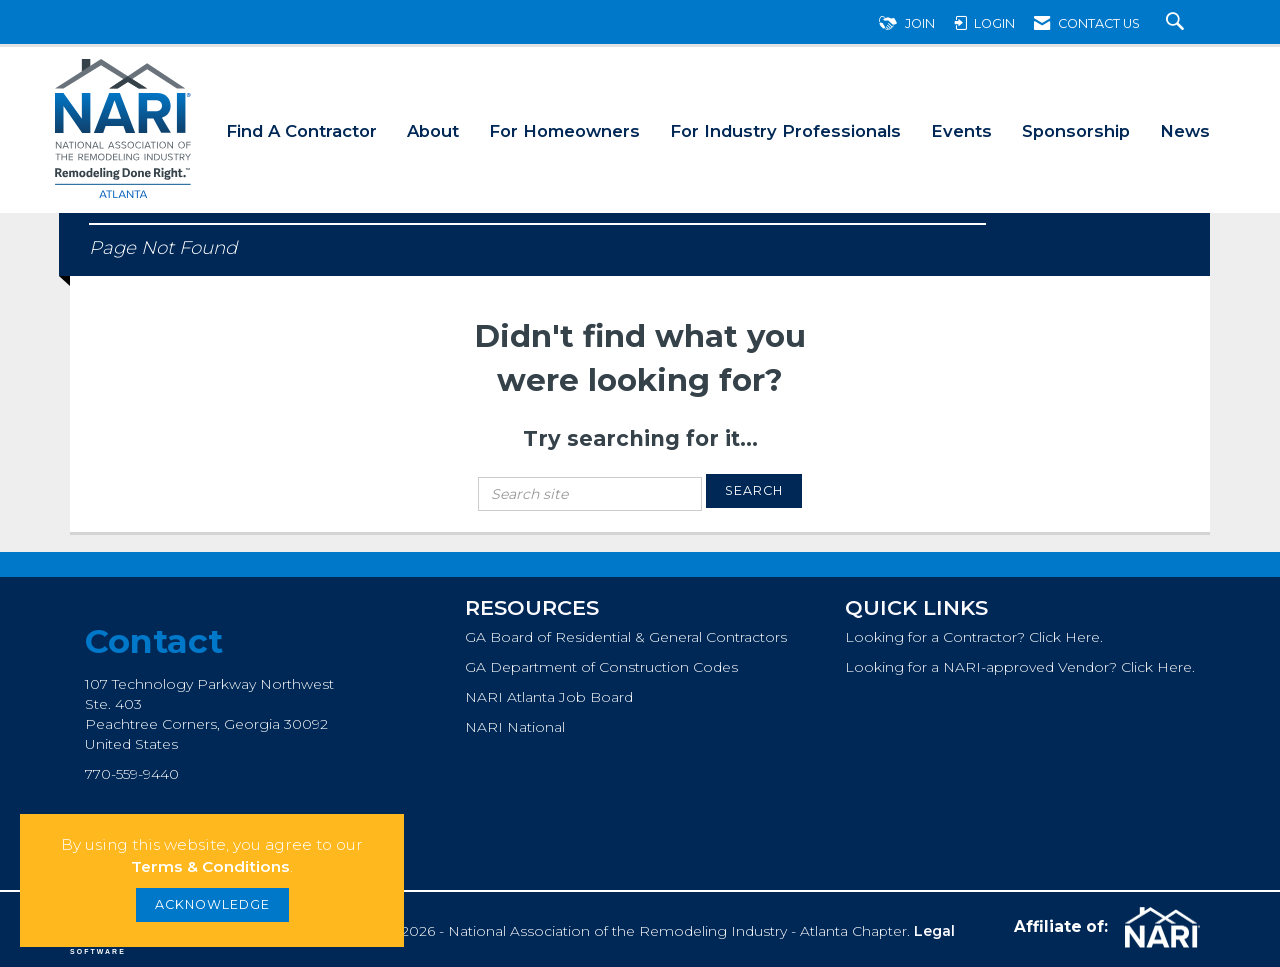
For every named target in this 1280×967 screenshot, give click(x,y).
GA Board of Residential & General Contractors (626, 637)
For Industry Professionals (785, 131)
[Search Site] (1177, 23)
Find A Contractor (301, 131)
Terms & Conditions (210, 866)
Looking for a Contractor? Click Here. (974, 637)
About (433, 131)
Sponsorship (1076, 131)
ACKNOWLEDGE (212, 904)
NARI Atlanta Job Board (549, 697)
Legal (934, 931)
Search (754, 490)
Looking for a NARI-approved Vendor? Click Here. (1020, 667)
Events (961, 131)
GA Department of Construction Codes (601, 667)
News (1185, 131)
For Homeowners (564, 131)
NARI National (515, 727)
